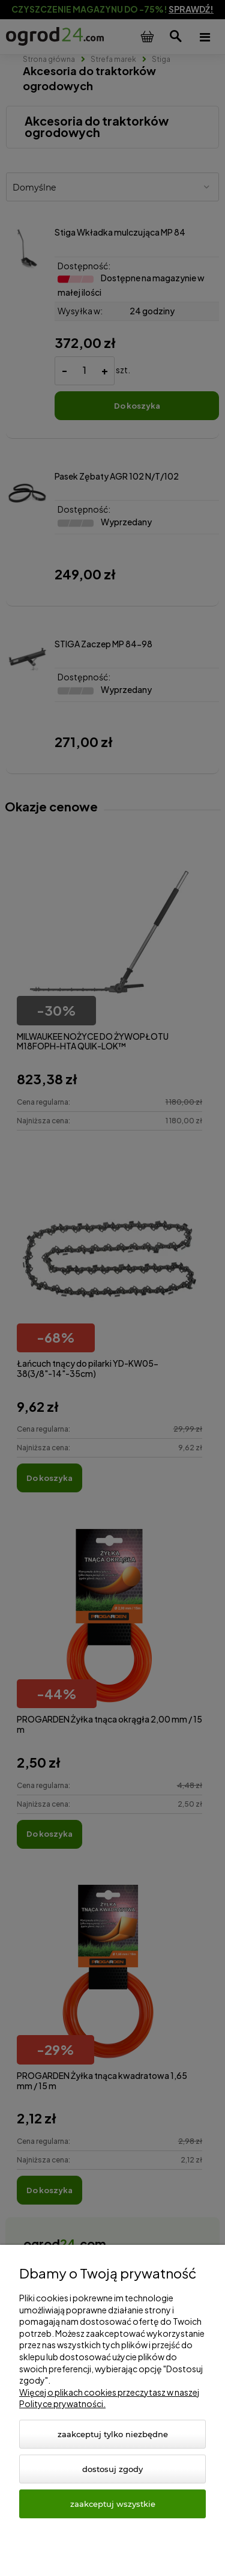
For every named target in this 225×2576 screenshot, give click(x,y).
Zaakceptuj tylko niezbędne (113, 2434)
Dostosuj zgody (112, 2469)
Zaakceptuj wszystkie (112, 2504)
